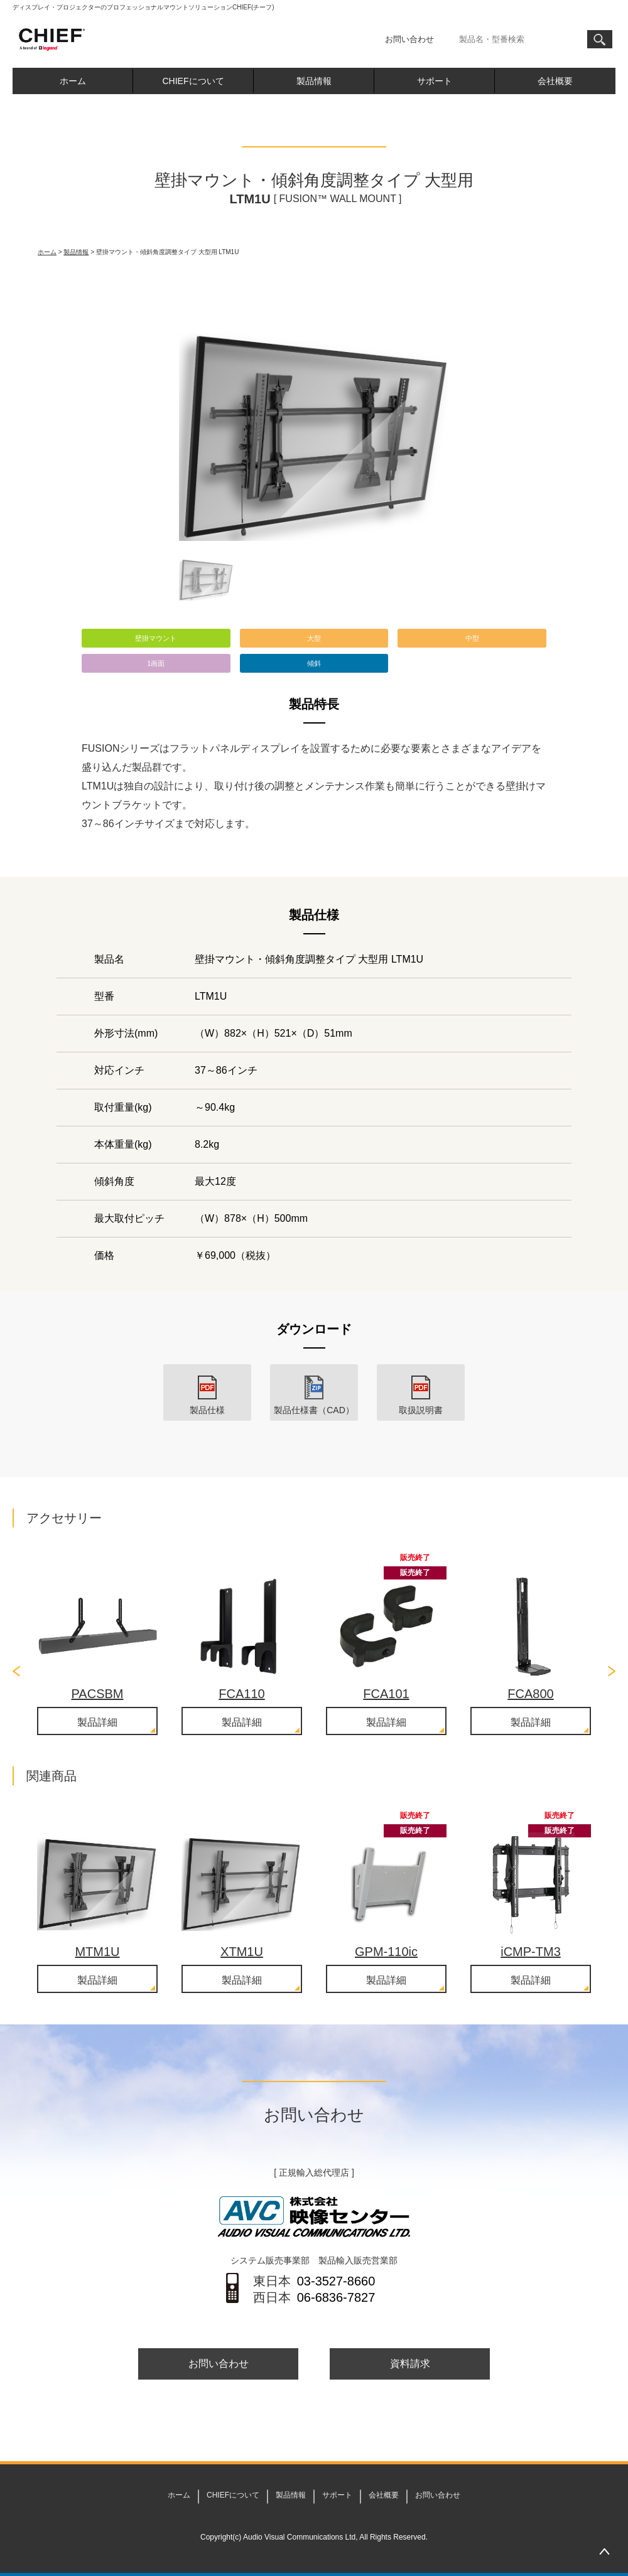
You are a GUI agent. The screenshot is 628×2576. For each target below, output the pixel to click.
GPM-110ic (386, 1952)
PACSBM (98, 1694)
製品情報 (314, 81)
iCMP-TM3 (531, 1952)
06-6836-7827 (336, 2297)
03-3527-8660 (336, 2281)
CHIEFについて (193, 81)
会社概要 (555, 81)
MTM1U (97, 1952)
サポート (434, 81)
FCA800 (530, 1694)
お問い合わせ (409, 39)
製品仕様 (207, 1410)
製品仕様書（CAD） (314, 1410)
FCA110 (241, 1694)
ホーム (73, 81)
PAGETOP (604, 2552)
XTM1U (241, 1952)
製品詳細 (97, 1722)
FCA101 (386, 1694)
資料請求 (410, 2363)
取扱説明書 (421, 1410)
